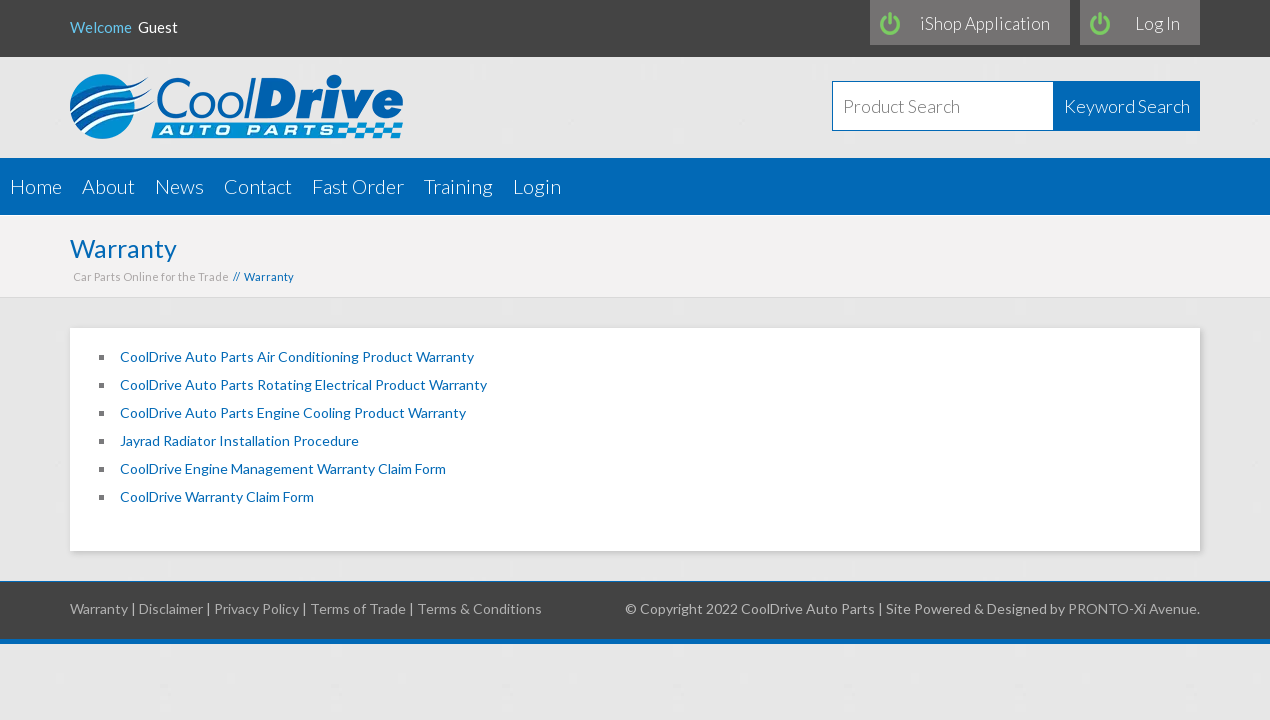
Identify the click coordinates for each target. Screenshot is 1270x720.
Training (458, 186)
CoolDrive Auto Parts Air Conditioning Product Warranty (297, 356)
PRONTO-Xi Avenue (1132, 608)
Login (537, 186)
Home (36, 186)
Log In (1157, 23)
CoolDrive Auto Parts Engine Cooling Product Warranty (293, 412)
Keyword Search (1127, 106)
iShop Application (985, 23)
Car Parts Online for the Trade (151, 276)
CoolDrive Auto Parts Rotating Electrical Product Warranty (303, 384)
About (108, 186)
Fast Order (358, 186)
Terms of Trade (358, 608)
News (179, 186)
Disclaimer (171, 608)
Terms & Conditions (479, 608)
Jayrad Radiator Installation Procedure (239, 440)
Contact (258, 186)
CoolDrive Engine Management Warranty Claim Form (283, 468)
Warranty (99, 608)
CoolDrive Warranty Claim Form (217, 496)
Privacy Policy (256, 608)
